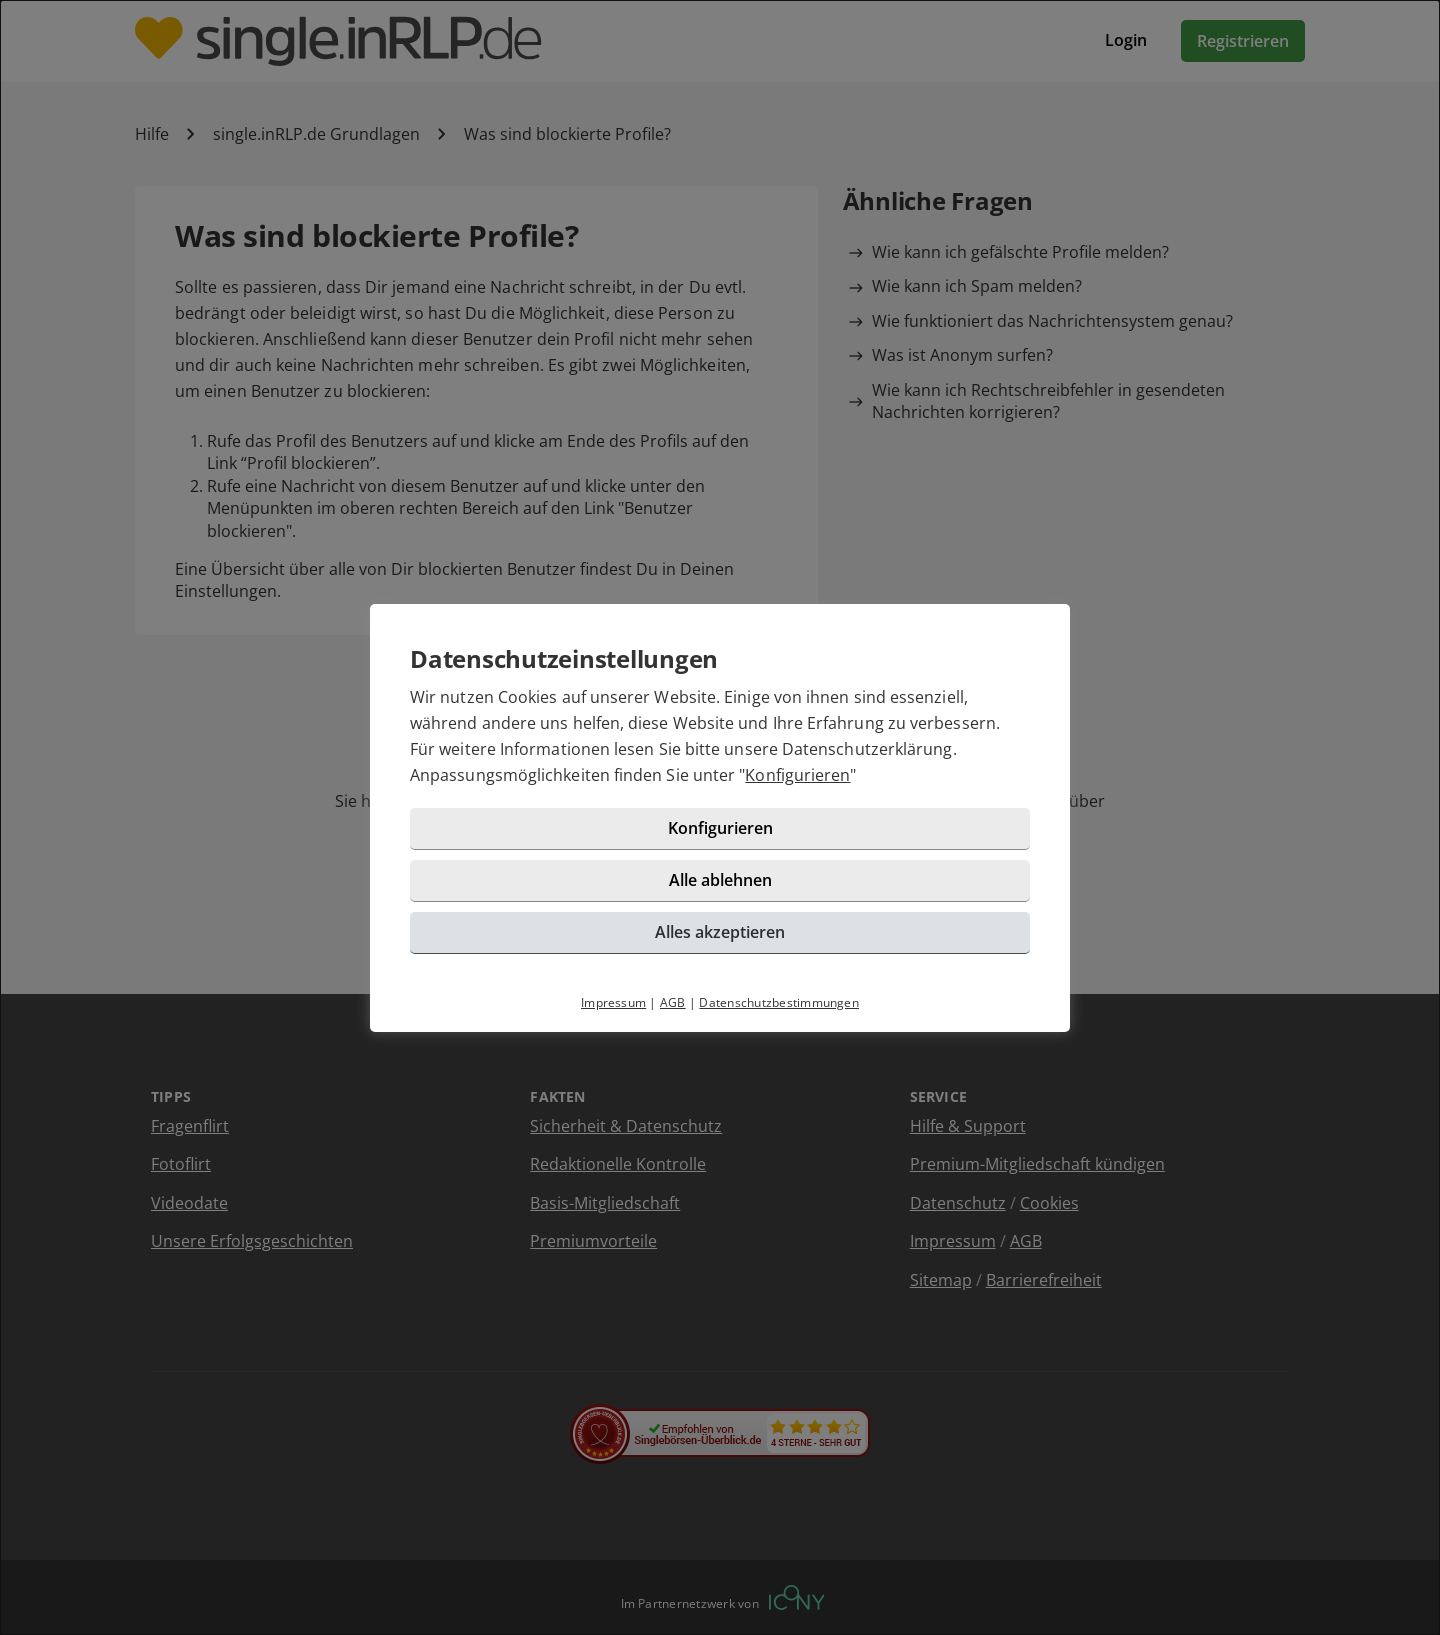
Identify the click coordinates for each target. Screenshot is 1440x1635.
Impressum (613, 1002)
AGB (673, 1002)
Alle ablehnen (720, 880)
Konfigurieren (797, 775)
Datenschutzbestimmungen (779, 1002)
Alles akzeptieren (720, 932)
